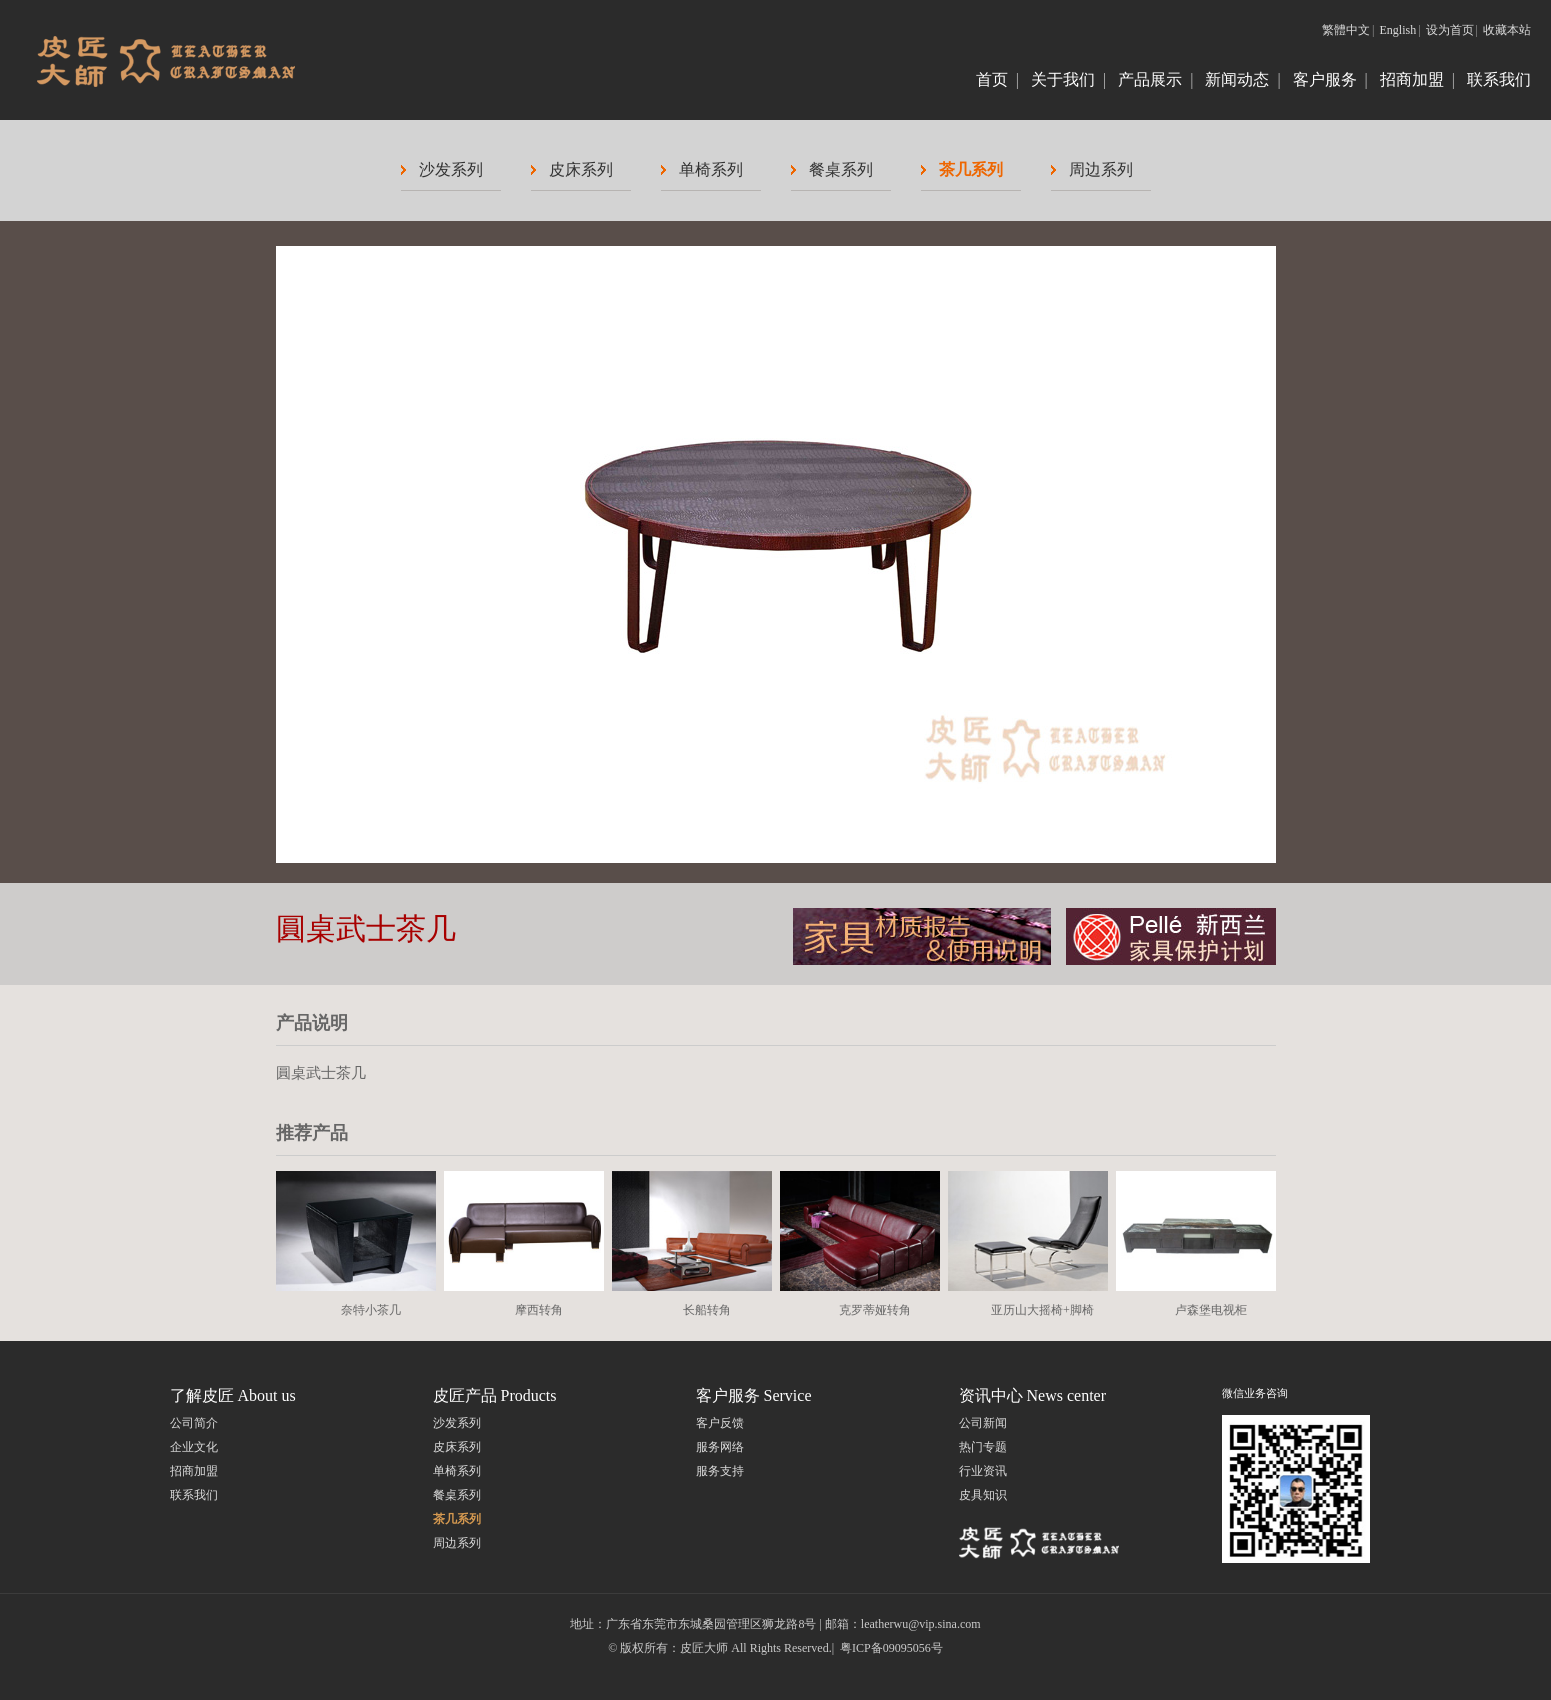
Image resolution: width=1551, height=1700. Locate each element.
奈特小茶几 (371, 1310)
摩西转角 (539, 1310)
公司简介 (194, 1423)
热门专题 (983, 1447)
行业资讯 (983, 1471)
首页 (992, 79)
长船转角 (707, 1310)
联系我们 (1499, 79)
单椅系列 (711, 169)
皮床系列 (581, 169)
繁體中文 (1346, 30)
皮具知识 (983, 1495)
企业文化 (194, 1447)
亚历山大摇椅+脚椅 (1042, 1310)
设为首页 (1450, 30)
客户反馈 (720, 1423)
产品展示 (1150, 79)
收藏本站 (1507, 30)
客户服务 (1325, 79)
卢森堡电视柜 (1211, 1310)
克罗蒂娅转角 (875, 1310)
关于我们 (1063, 79)
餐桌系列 (841, 169)
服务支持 (720, 1471)
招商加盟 (1412, 79)
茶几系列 (971, 169)
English (1398, 30)
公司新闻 (983, 1423)
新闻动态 (1237, 79)
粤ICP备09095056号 (891, 1648)
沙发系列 (451, 169)
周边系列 (1101, 169)
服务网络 (720, 1447)
